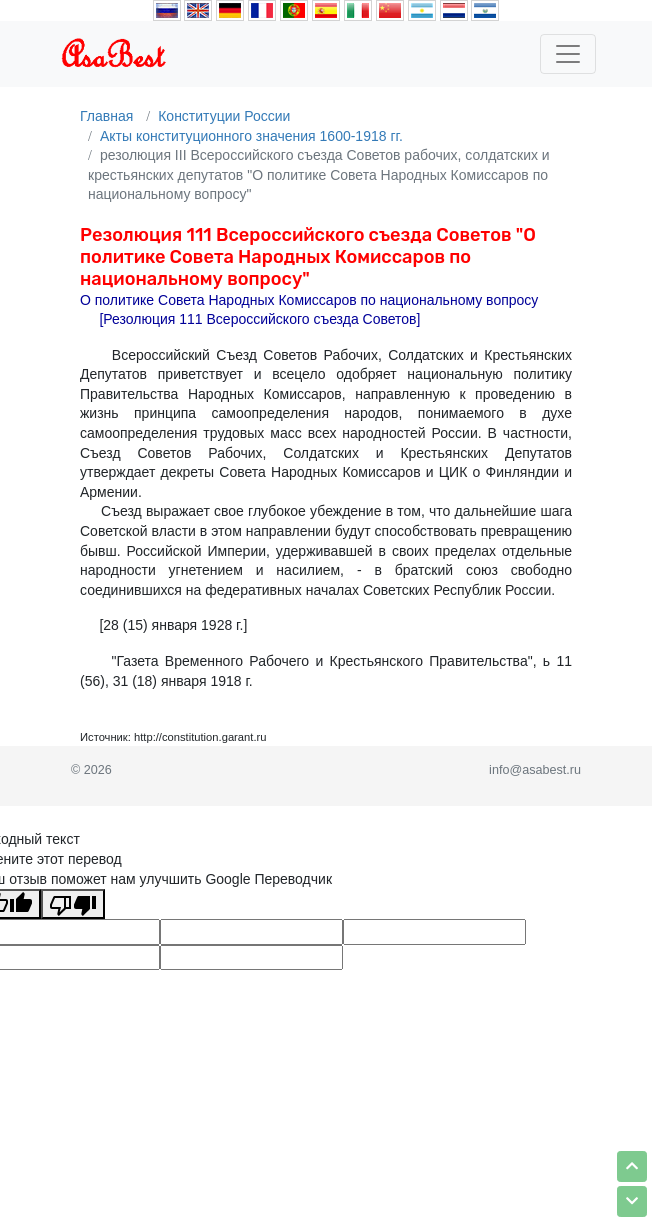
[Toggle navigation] (568, 54)
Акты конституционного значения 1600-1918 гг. (251, 136)
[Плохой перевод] (73, 904)
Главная (106, 116)
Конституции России (224, 116)
